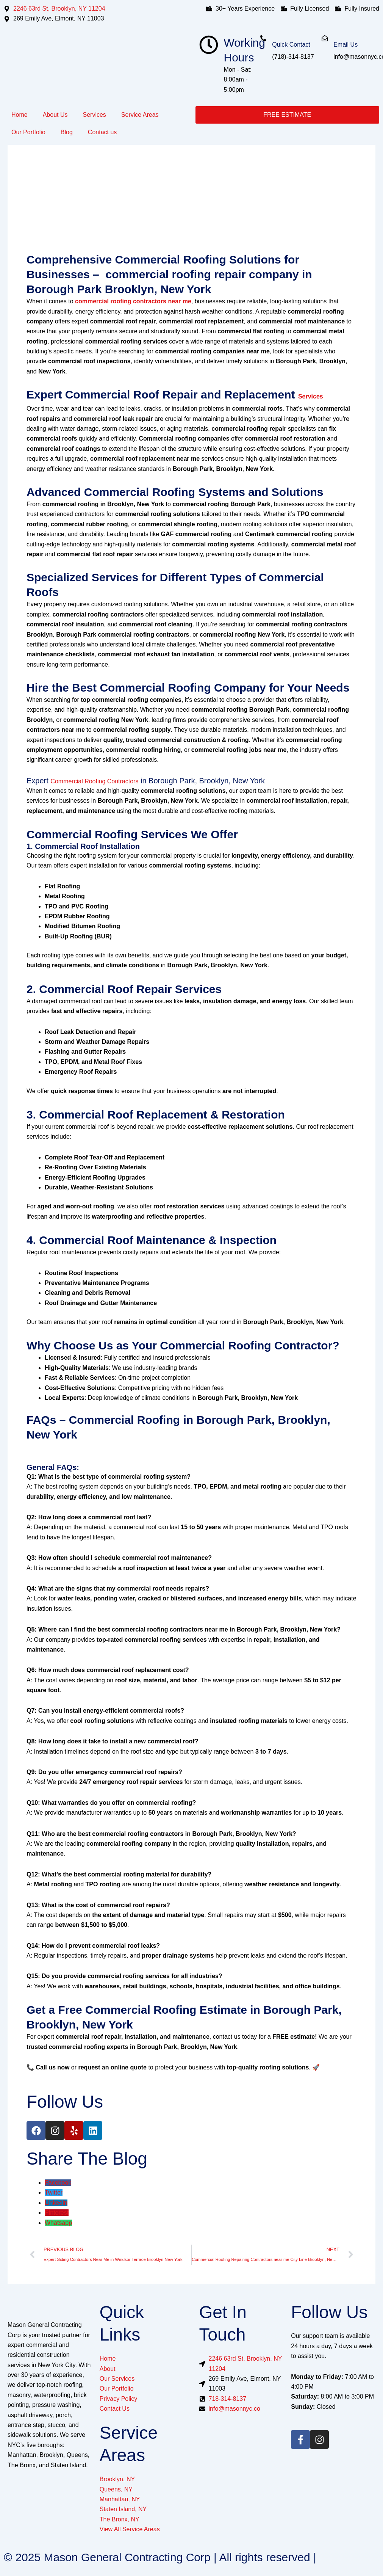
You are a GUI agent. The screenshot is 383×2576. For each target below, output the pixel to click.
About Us (55, 114)
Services (94, 114)
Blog (67, 132)
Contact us (102, 132)
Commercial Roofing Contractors (94, 781)
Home (19, 114)
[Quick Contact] (263, 38)
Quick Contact (291, 44)
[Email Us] (325, 38)
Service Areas (140, 114)
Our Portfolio (28, 132)
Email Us (345, 44)
